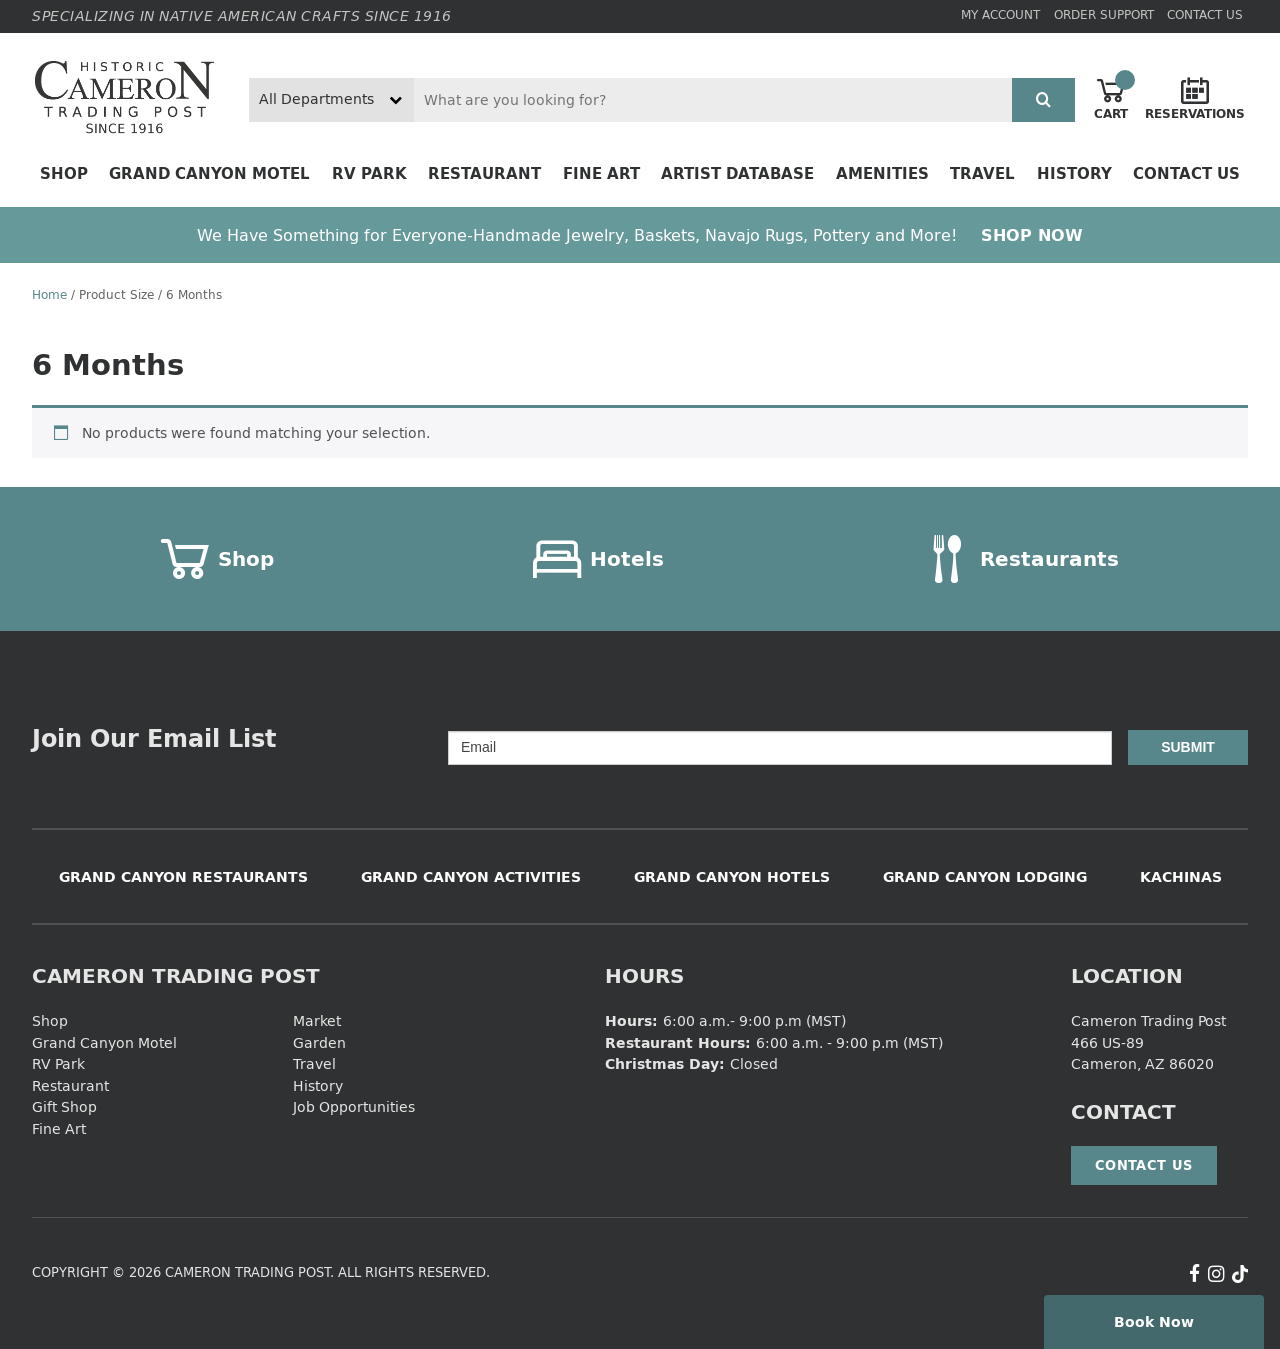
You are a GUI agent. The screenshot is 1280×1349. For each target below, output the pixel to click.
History (1074, 173)
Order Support (1104, 14)
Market (317, 1020)
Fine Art (601, 173)
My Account (1000, 14)
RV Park (369, 173)
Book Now (1154, 1321)
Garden (319, 1042)
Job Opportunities (354, 1106)
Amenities (882, 173)
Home (49, 294)
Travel (982, 173)
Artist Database (737, 173)
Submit (1188, 747)
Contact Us (1205, 14)
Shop (64, 173)
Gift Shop (64, 1106)
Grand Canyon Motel (209, 173)
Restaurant (484, 173)
